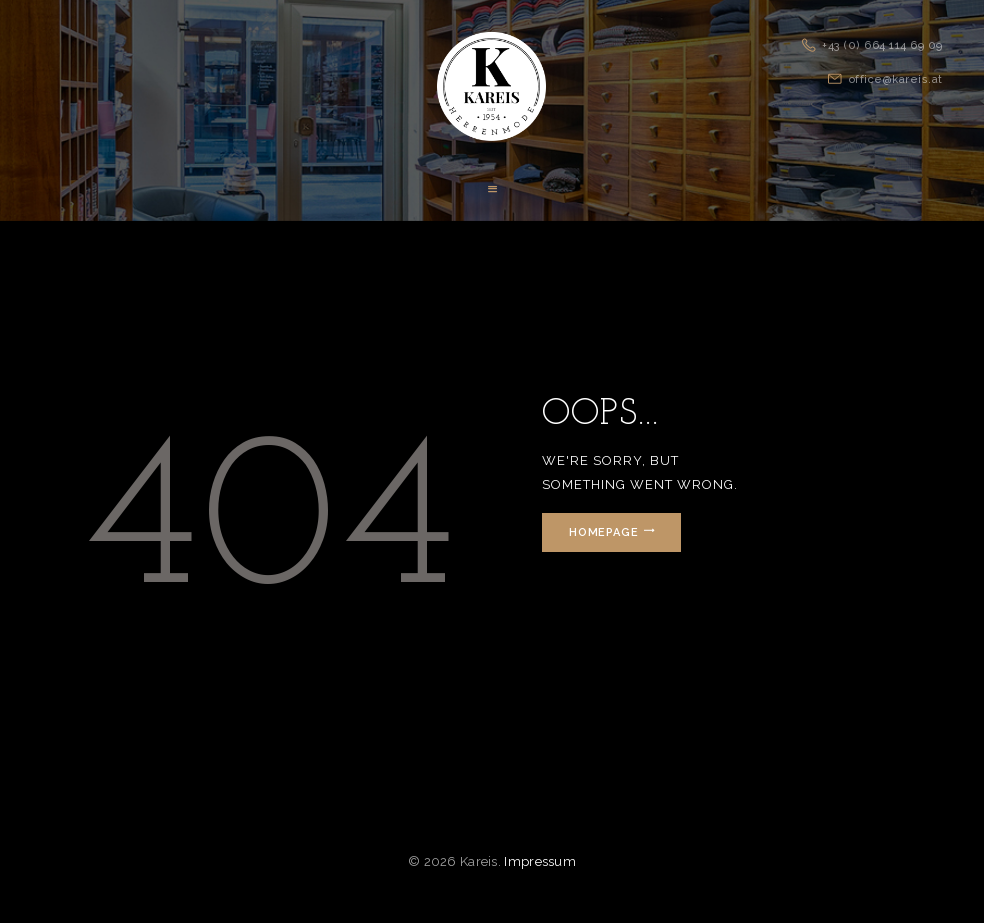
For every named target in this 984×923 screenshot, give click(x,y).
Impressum (540, 861)
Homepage (605, 532)
